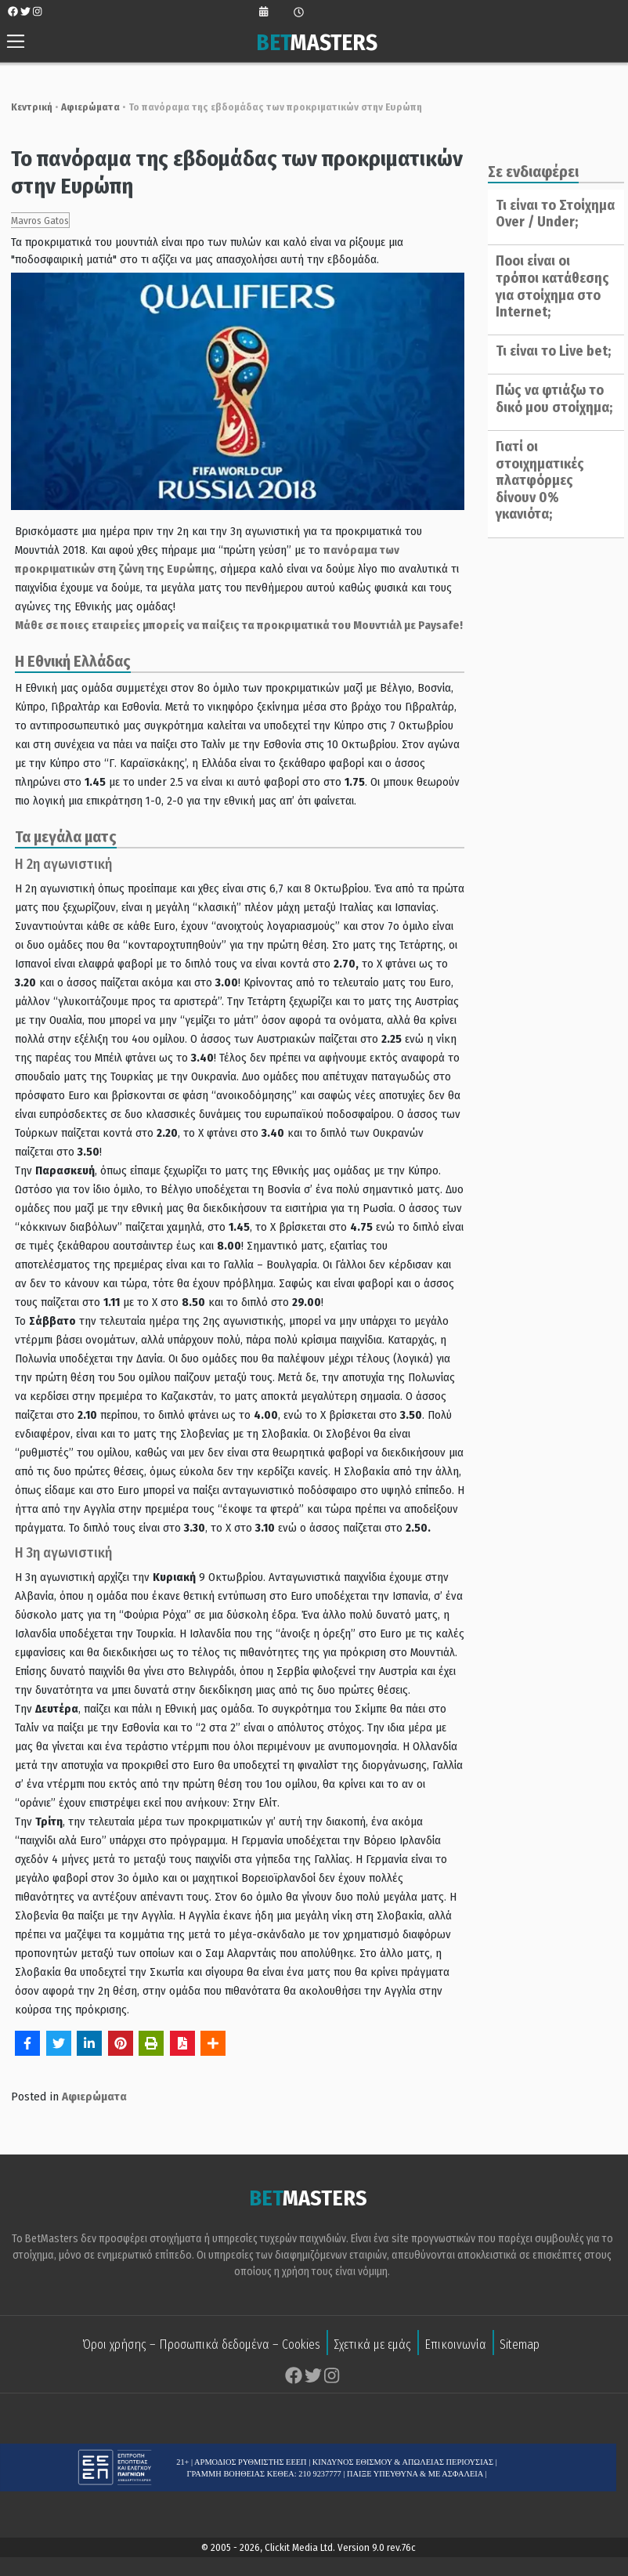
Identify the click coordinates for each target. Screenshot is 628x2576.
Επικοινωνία (455, 2346)
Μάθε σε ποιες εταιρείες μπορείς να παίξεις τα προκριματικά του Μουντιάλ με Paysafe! (232, 626)
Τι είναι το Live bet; (549, 351)
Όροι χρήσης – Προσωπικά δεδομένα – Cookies (201, 2346)
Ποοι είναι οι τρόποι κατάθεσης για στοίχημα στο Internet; (552, 286)
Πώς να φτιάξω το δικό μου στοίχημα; (550, 399)
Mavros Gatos (33, 220)
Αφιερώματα (83, 107)
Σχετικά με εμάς (372, 2346)
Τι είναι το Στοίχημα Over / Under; (551, 214)
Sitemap (520, 2346)
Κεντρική (24, 107)
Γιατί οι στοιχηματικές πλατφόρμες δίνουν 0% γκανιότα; (552, 472)
